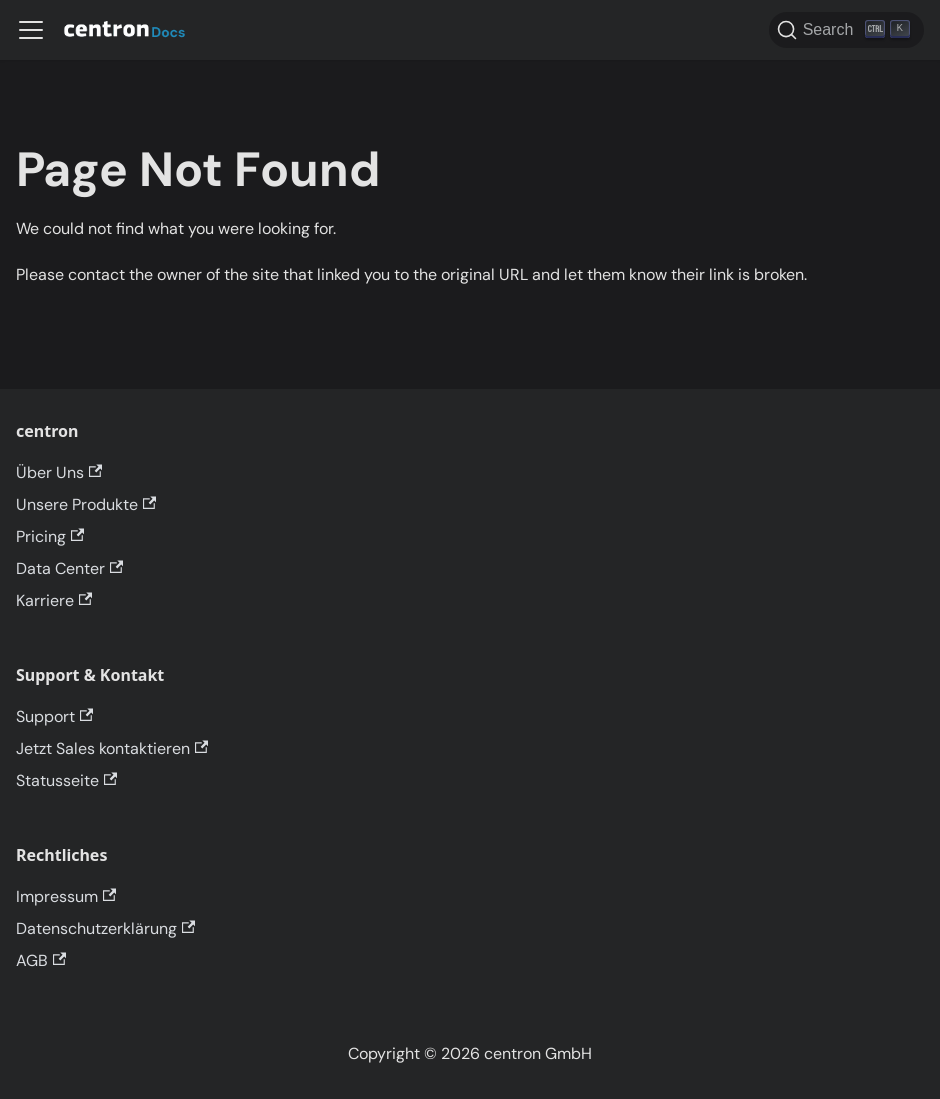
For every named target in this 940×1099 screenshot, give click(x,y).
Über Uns (59, 472)
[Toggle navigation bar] (31, 30)
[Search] (846, 30)
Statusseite (66, 780)
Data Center (69, 568)
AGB (41, 960)
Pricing (50, 536)
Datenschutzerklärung (105, 928)
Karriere (54, 600)
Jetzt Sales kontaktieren (112, 748)
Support (54, 716)
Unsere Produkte (86, 504)
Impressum (66, 896)
